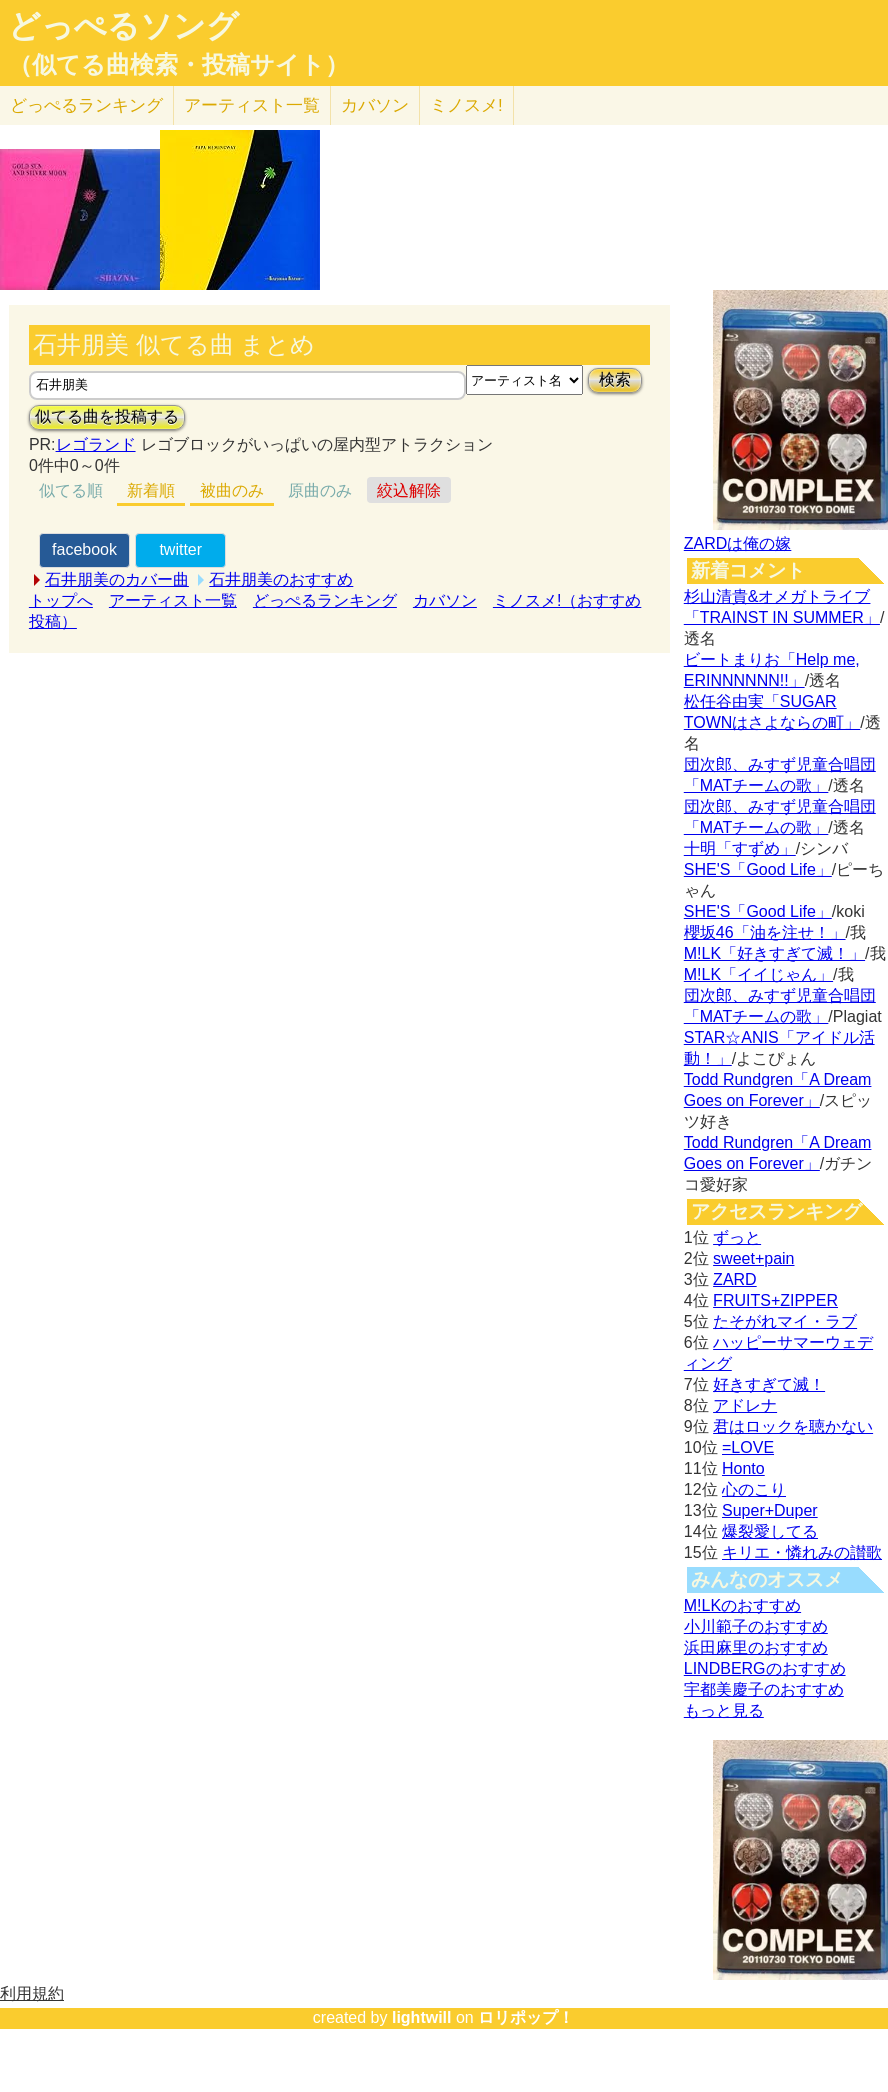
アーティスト (252, 105)
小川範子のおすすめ (756, 1626)
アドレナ (745, 1405)
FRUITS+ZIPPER (775, 1300)
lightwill (422, 2017)
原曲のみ (320, 490)
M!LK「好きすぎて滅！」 (774, 953)
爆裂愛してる (770, 1531)
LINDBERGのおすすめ (765, 1668)
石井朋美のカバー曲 (117, 579)
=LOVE (748, 1447)
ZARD (735, 1279)
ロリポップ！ (526, 2017)
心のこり (754, 1489)
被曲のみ (232, 490)
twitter (180, 549)
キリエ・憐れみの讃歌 (802, 1552)
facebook (84, 549)
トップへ (61, 600)
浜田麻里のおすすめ (756, 1647)
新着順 (151, 490)
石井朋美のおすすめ (281, 579)
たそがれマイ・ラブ (785, 1321)
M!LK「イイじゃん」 (758, 974)
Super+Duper (770, 1510)
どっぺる (86, 105)
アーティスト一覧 (173, 600)
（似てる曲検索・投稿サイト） (178, 65)
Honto (743, 1468)
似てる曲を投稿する (107, 416)
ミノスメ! (466, 105)
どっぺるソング (123, 26)
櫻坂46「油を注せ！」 (765, 932)
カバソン (375, 105)
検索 (615, 379)
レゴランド (96, 444)
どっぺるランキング (325, 600)
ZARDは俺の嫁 (738, 543)
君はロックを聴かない (793, 1426)
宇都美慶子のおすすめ (764, 1689)
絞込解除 (409, 490)
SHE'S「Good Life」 (758, 869)
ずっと (737, 1237)
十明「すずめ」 (740, 848)
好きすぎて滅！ (769, 1384)
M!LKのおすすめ (742, 1605)
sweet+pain (753, 1258)
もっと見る (724, 1710)
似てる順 (71, 490)
